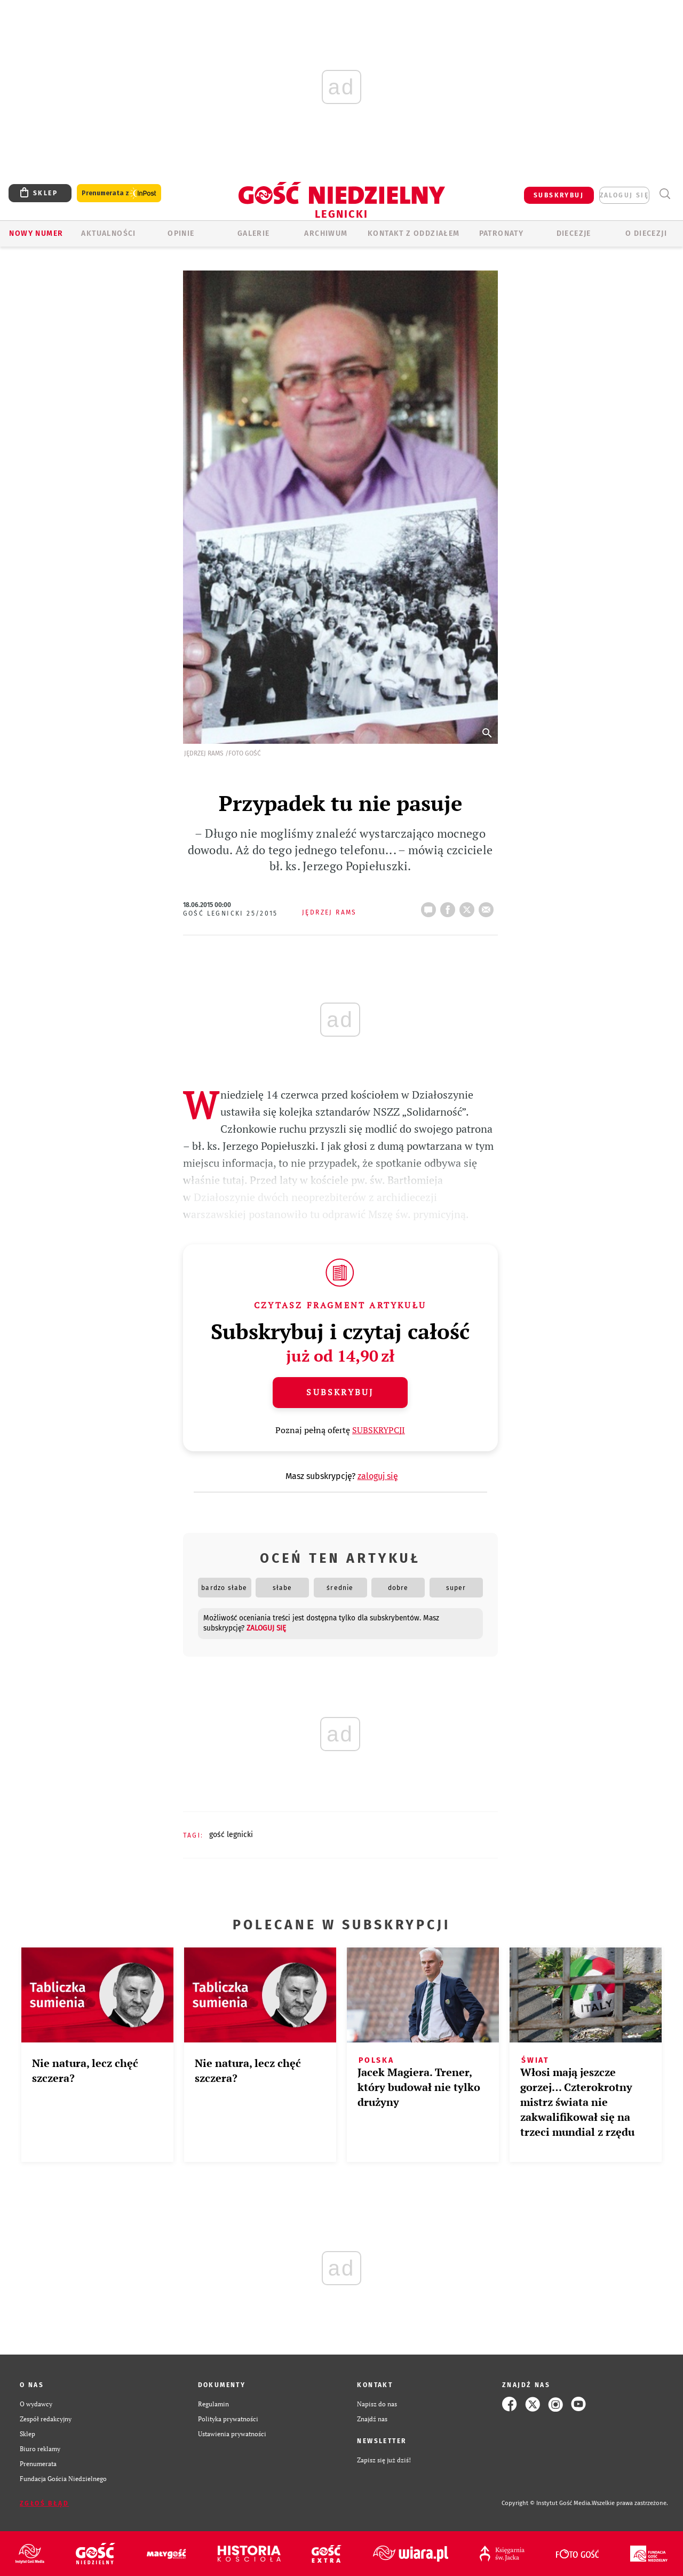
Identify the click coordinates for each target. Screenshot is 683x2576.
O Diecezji (646, 233)
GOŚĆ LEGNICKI (231, 1834)
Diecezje (574, 233)
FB (449, 906)
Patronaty (501, 233)
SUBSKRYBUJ (559, 195)
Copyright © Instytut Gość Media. (547, 2503)
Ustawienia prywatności (232, 2434)
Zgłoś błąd (44, 2503)
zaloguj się (624, 195)
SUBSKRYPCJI (378, 1430)
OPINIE (181, 233)
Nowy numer (36, 233)
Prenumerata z (119, 193)
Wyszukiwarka (664, 194)
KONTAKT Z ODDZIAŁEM (414, 233)
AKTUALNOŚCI (108, 233)
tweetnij (469, 906)
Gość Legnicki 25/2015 (230, 913)
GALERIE (253, 233)
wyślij (488, 906)
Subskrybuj (340, 1392)
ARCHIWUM (325, 233)
